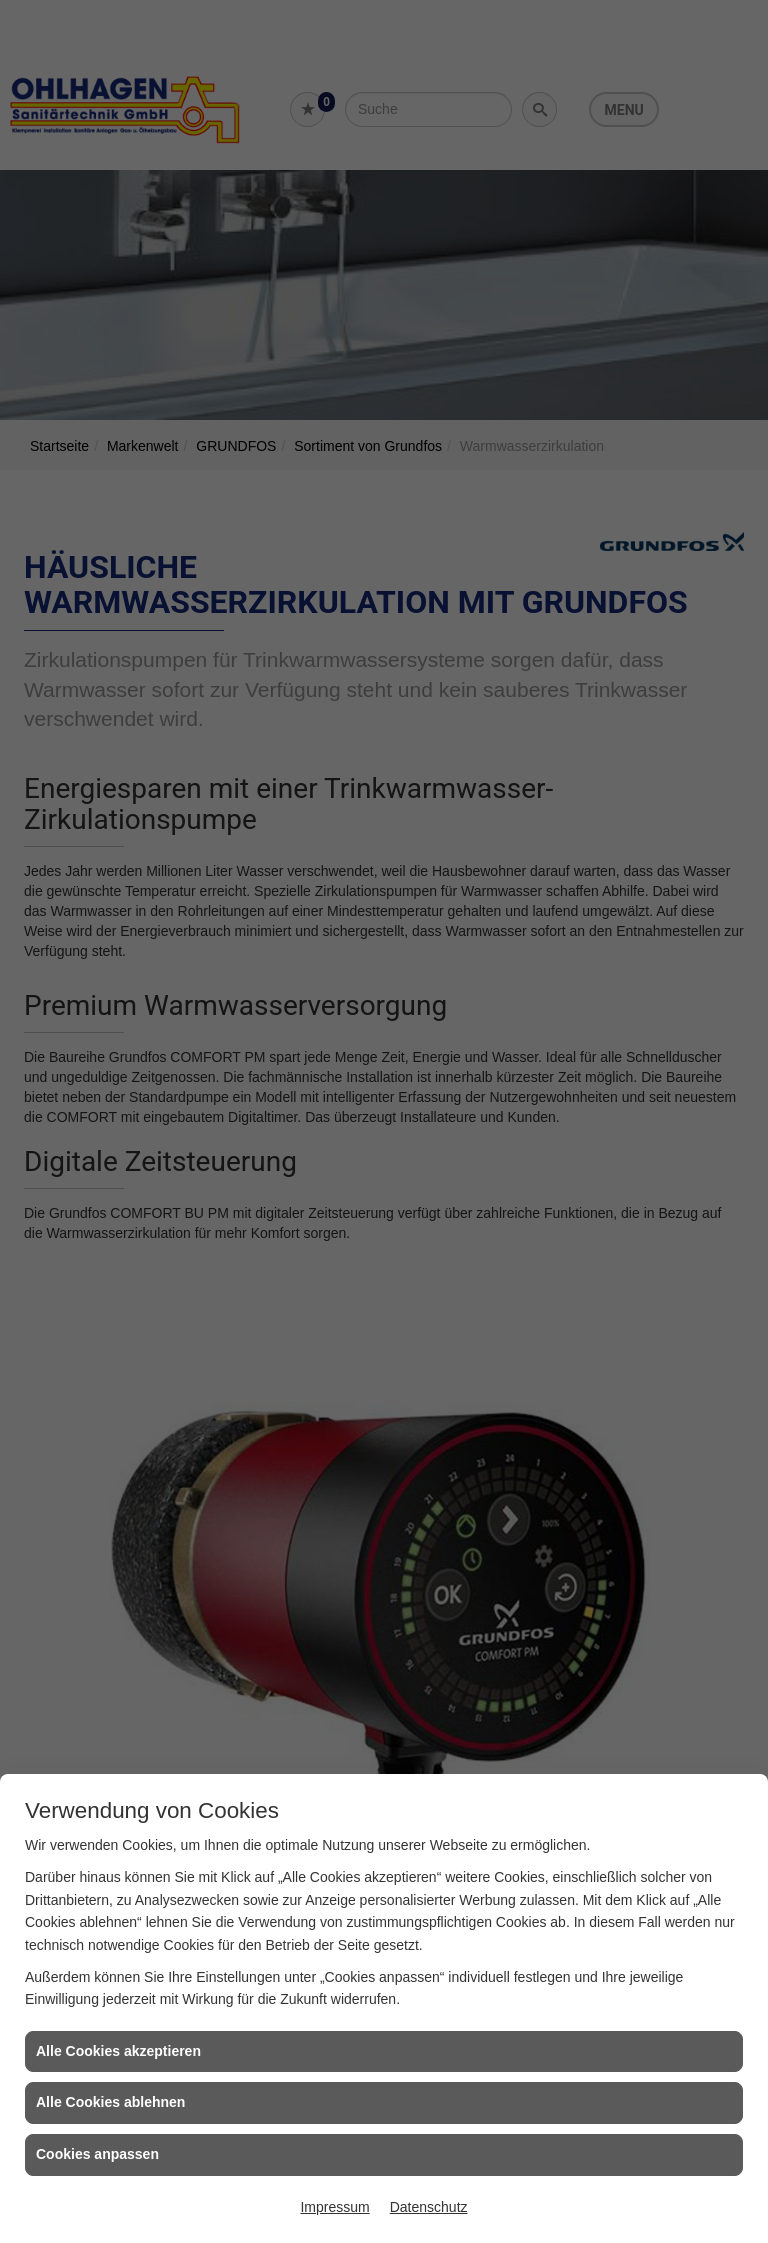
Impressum (334, 2207)
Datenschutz (429, 2207)
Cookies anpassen (97, 2154)
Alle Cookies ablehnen (110, 2102)
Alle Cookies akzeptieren (118, 2051)
